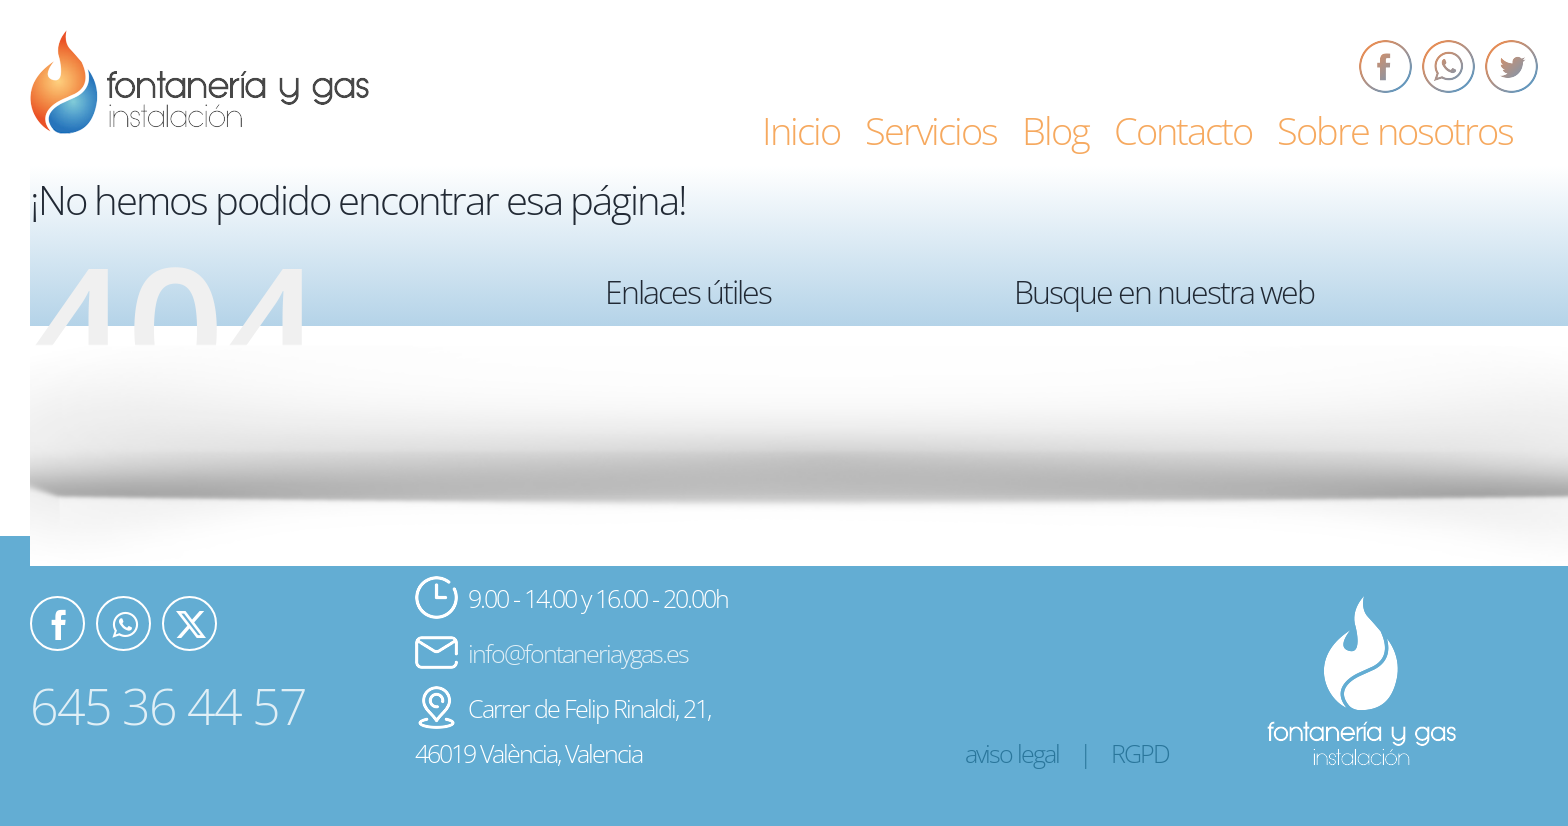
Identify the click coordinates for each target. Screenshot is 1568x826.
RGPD (1140, 753)
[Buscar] (1039, 418)
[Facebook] (1385, 66)
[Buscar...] (1255, 418)
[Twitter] (1511, 66)
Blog (654, 440)
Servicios (665, 402)
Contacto (666, 478)
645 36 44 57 (168, 706)
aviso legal (1012, 753)
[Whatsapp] (1448, 66)
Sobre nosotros (683, 517)
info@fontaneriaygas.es (578, 653)
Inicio (656, 363)
